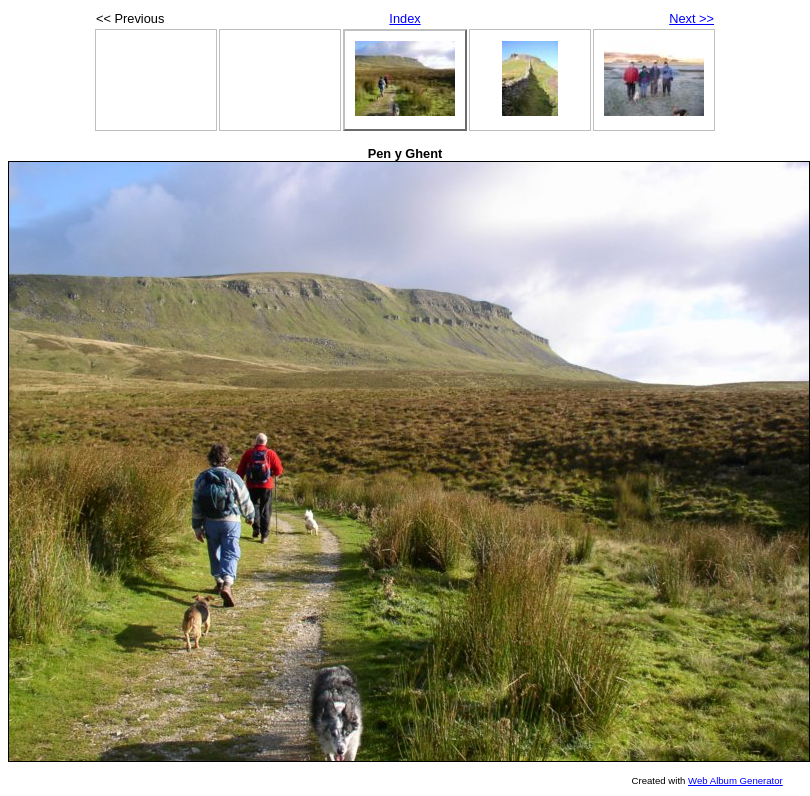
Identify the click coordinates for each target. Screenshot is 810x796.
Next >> (691, 18)
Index (404, 18)
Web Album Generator (735, 780)
